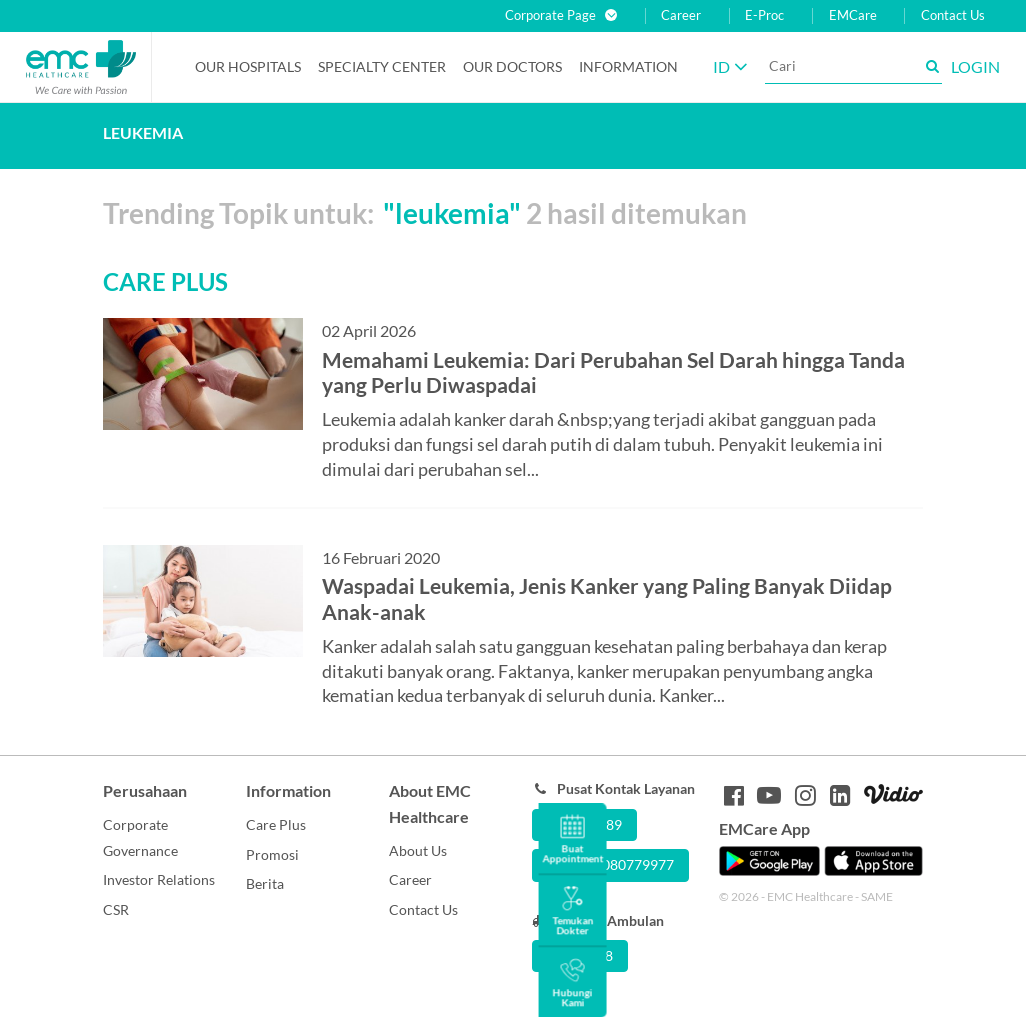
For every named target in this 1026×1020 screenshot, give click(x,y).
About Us (418, 850)
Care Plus (276, 824)
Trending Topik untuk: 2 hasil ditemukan (425, 213)
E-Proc (764, 15)
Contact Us (953, 15)
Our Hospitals (248, 66)
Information (628, 66)
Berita (265, 883)
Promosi (272, 854)
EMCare (853, 15)
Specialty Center (382, 66)
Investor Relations (159, 879)
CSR (116, 909)
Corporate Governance (140, 837)
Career (681, 15)
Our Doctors (512, 66)
